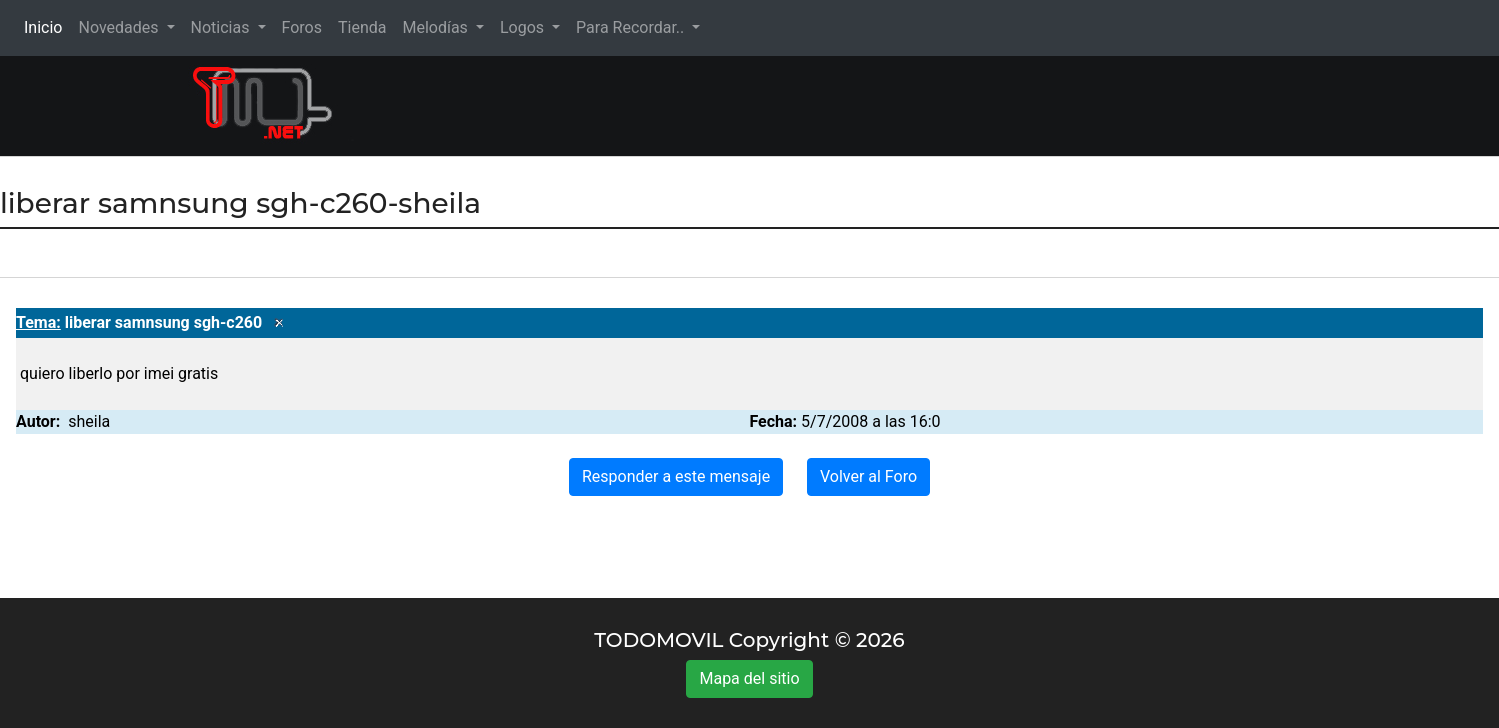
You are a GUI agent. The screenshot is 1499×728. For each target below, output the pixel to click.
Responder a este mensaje (676, 476)
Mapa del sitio (749, 678)
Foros (302, 27)
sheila (89, 421)
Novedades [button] (120, 27)
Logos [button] (524, 27)
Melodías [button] (436, 27)
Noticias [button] (222, 27)
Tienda (362, 27)
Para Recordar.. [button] (632, 27)
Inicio (47, 26)
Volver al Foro (868, 476)
